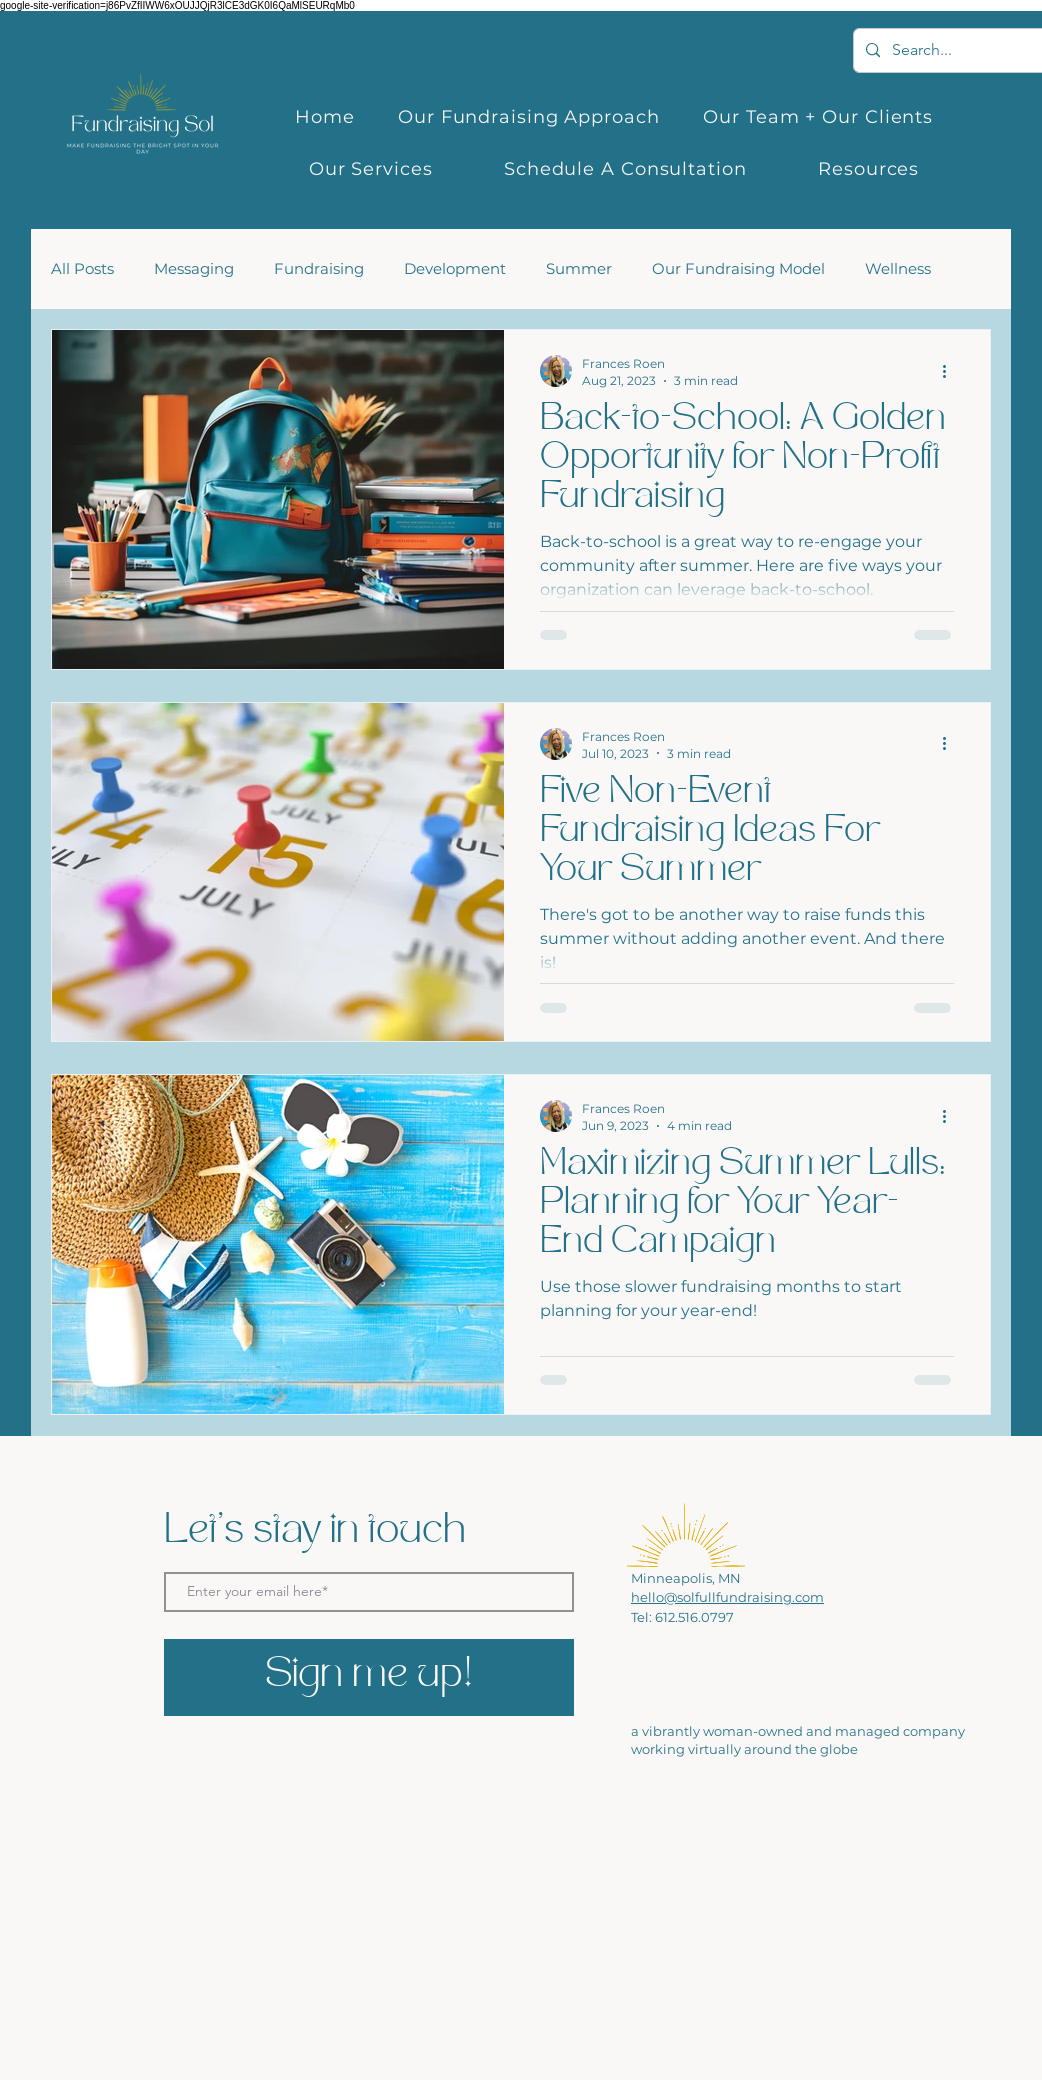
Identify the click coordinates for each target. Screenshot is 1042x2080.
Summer (579, 269)
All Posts (82, 269)
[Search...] (961, 50)
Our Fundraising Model (738, 269)
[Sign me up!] (369, 1677)
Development (455, 269)
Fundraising (319, 269)
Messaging (194, 269)
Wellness (898, 269)
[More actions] (951, 371)
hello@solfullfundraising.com (727, 1597)
